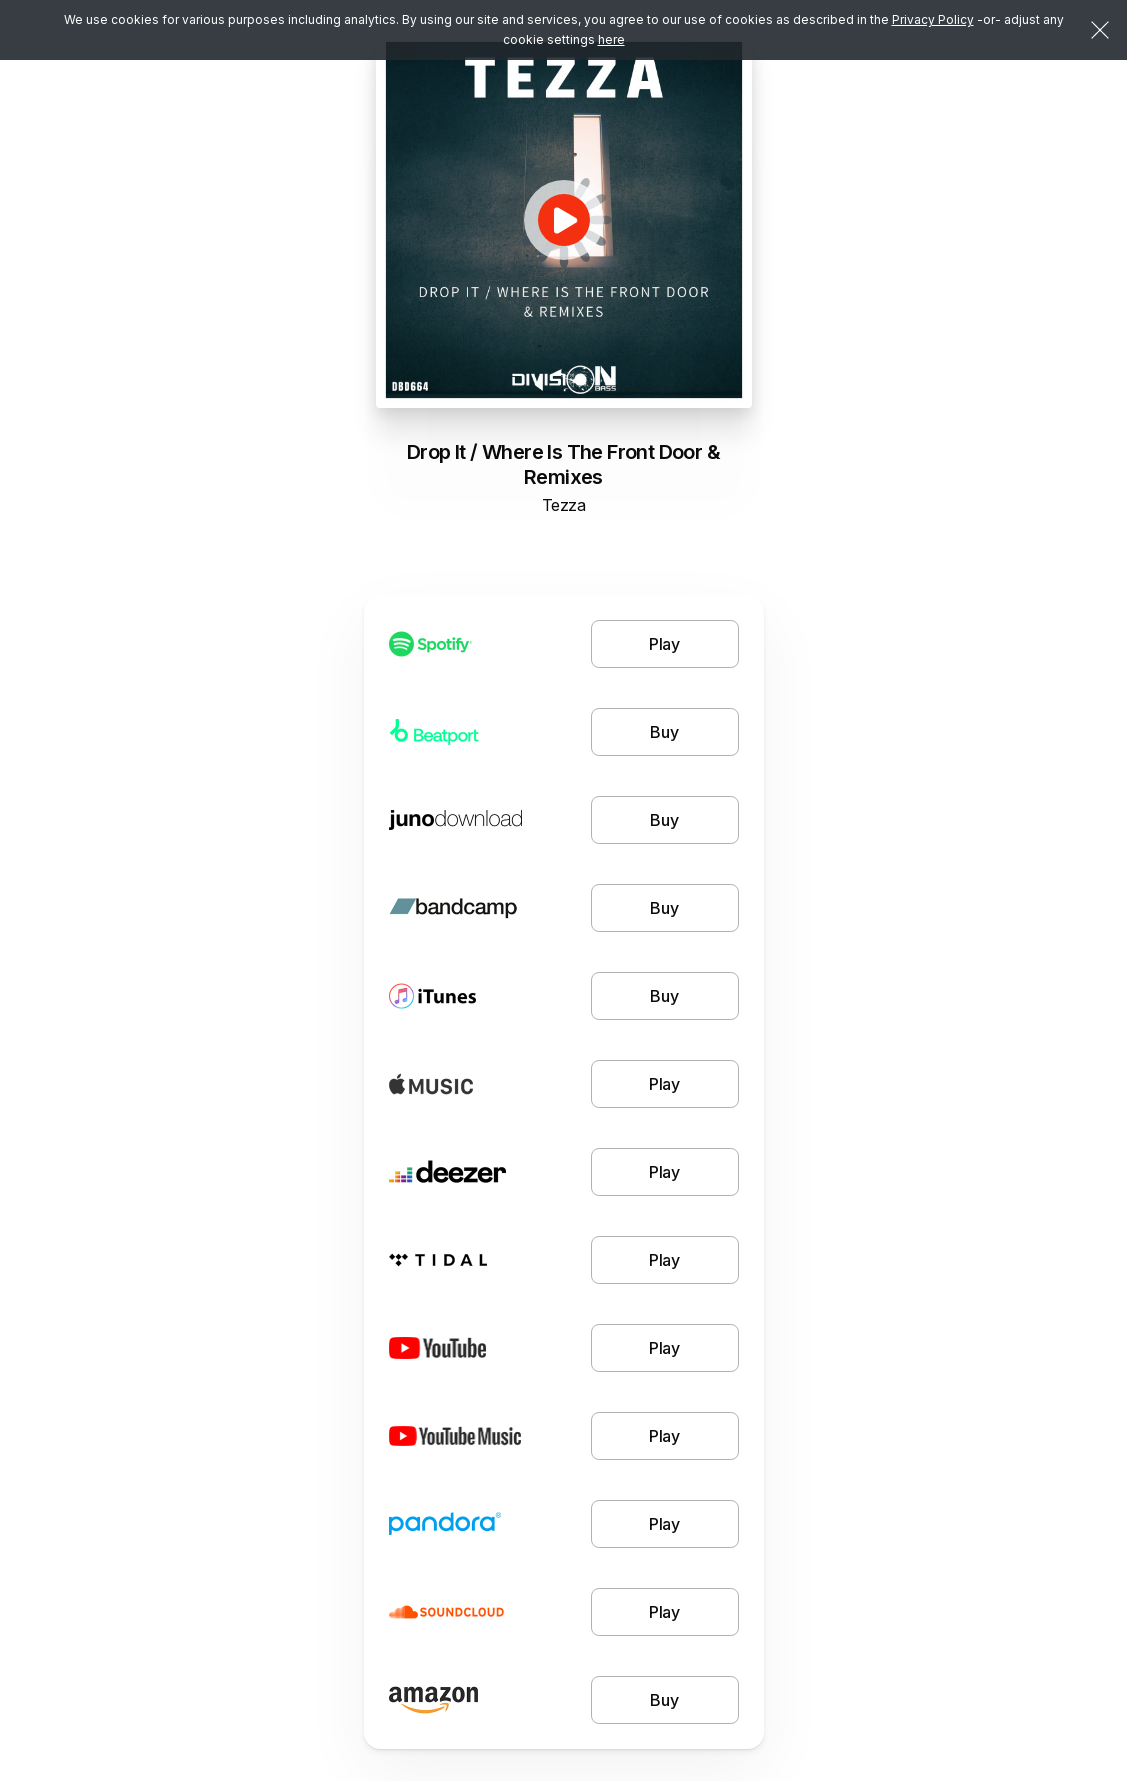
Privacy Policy (933, 19)
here (611, 39)
